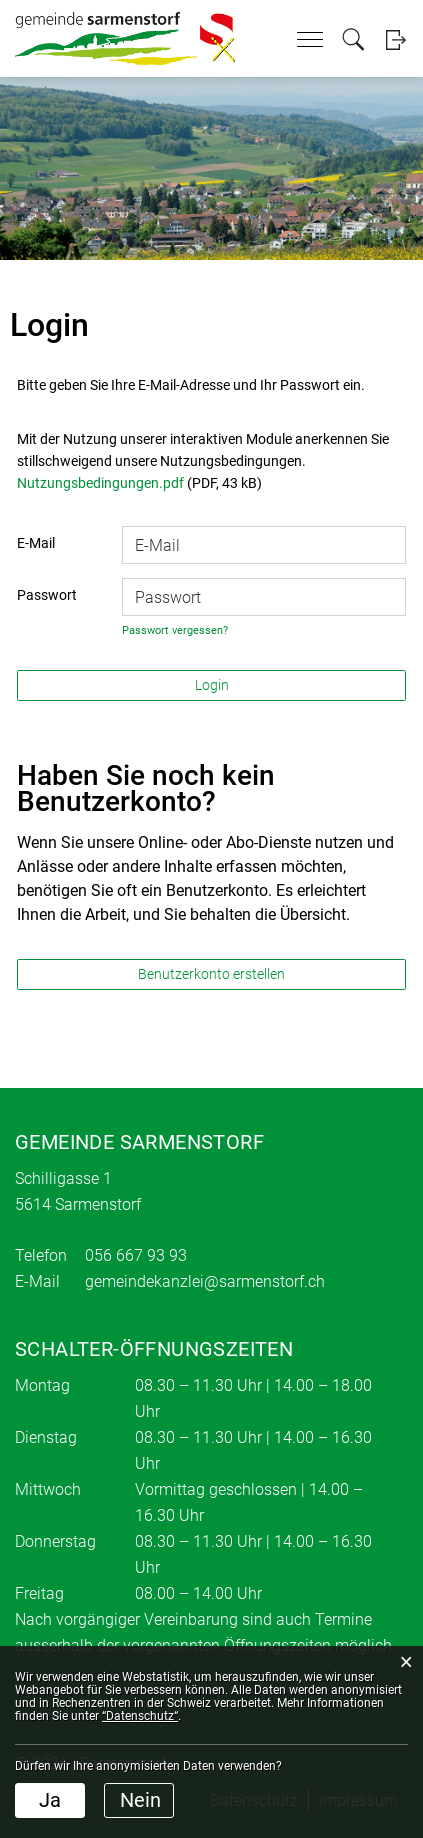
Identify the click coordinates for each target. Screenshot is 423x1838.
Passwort (47, 595)
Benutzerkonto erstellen (211, 974)
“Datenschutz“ (140, 1716)
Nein (140, 1800)
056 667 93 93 (136, 1255)
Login (395, 39)
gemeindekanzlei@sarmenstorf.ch (205, 1281)
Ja (50, 1800)
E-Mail (36, 543)
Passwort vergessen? (175, 630)
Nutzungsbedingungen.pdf (100, 483)
